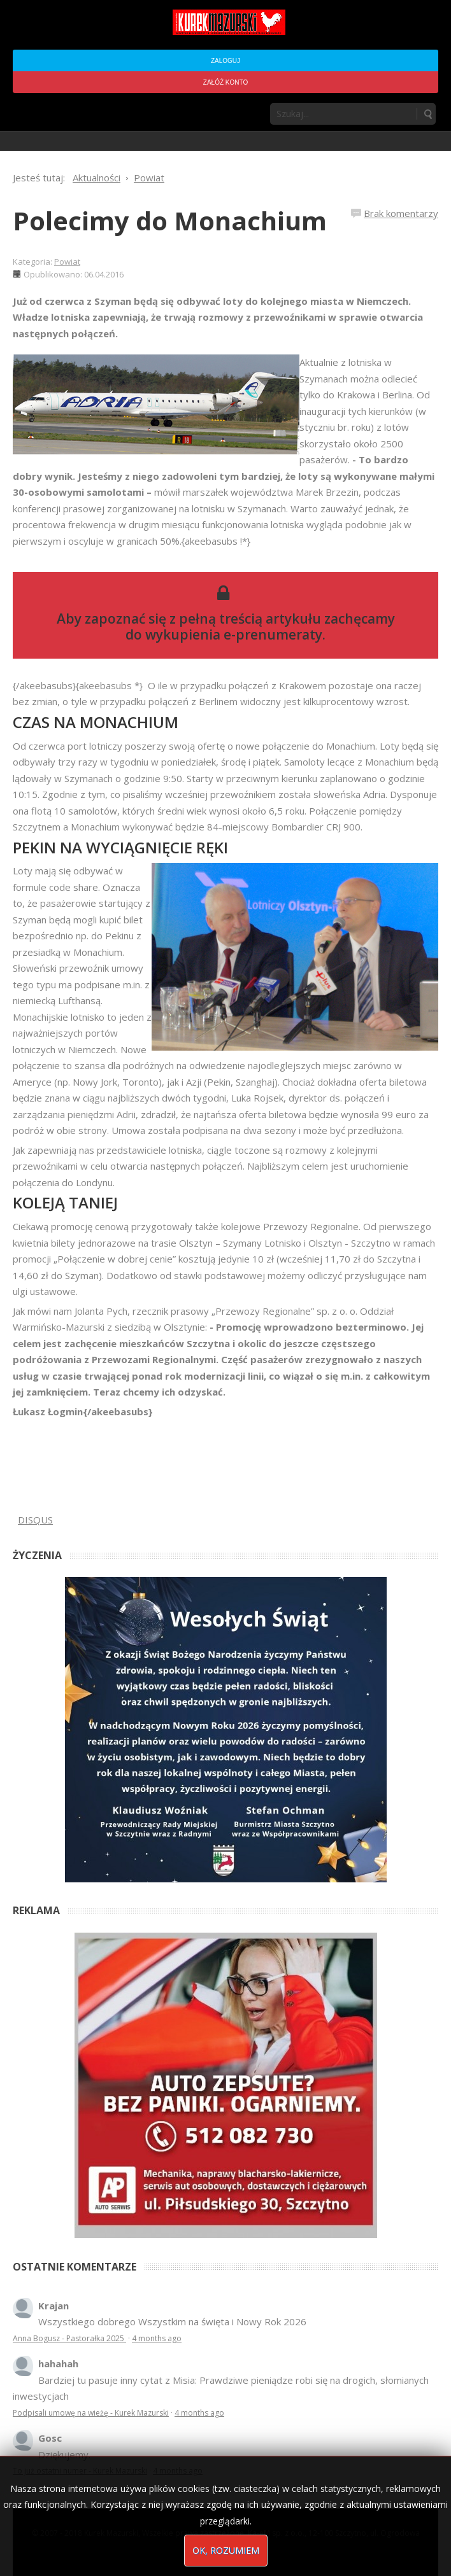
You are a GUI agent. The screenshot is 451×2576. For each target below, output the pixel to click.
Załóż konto (225, 82)
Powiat (67, 261)
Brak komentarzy (401, 213)
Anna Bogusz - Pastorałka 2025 (69, 2338)
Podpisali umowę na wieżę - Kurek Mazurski (91, 2412)
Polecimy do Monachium (170, 220)
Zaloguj (225, 60)
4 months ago (157, 2338)
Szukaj (427, 114)
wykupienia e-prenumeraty (233, 634)
